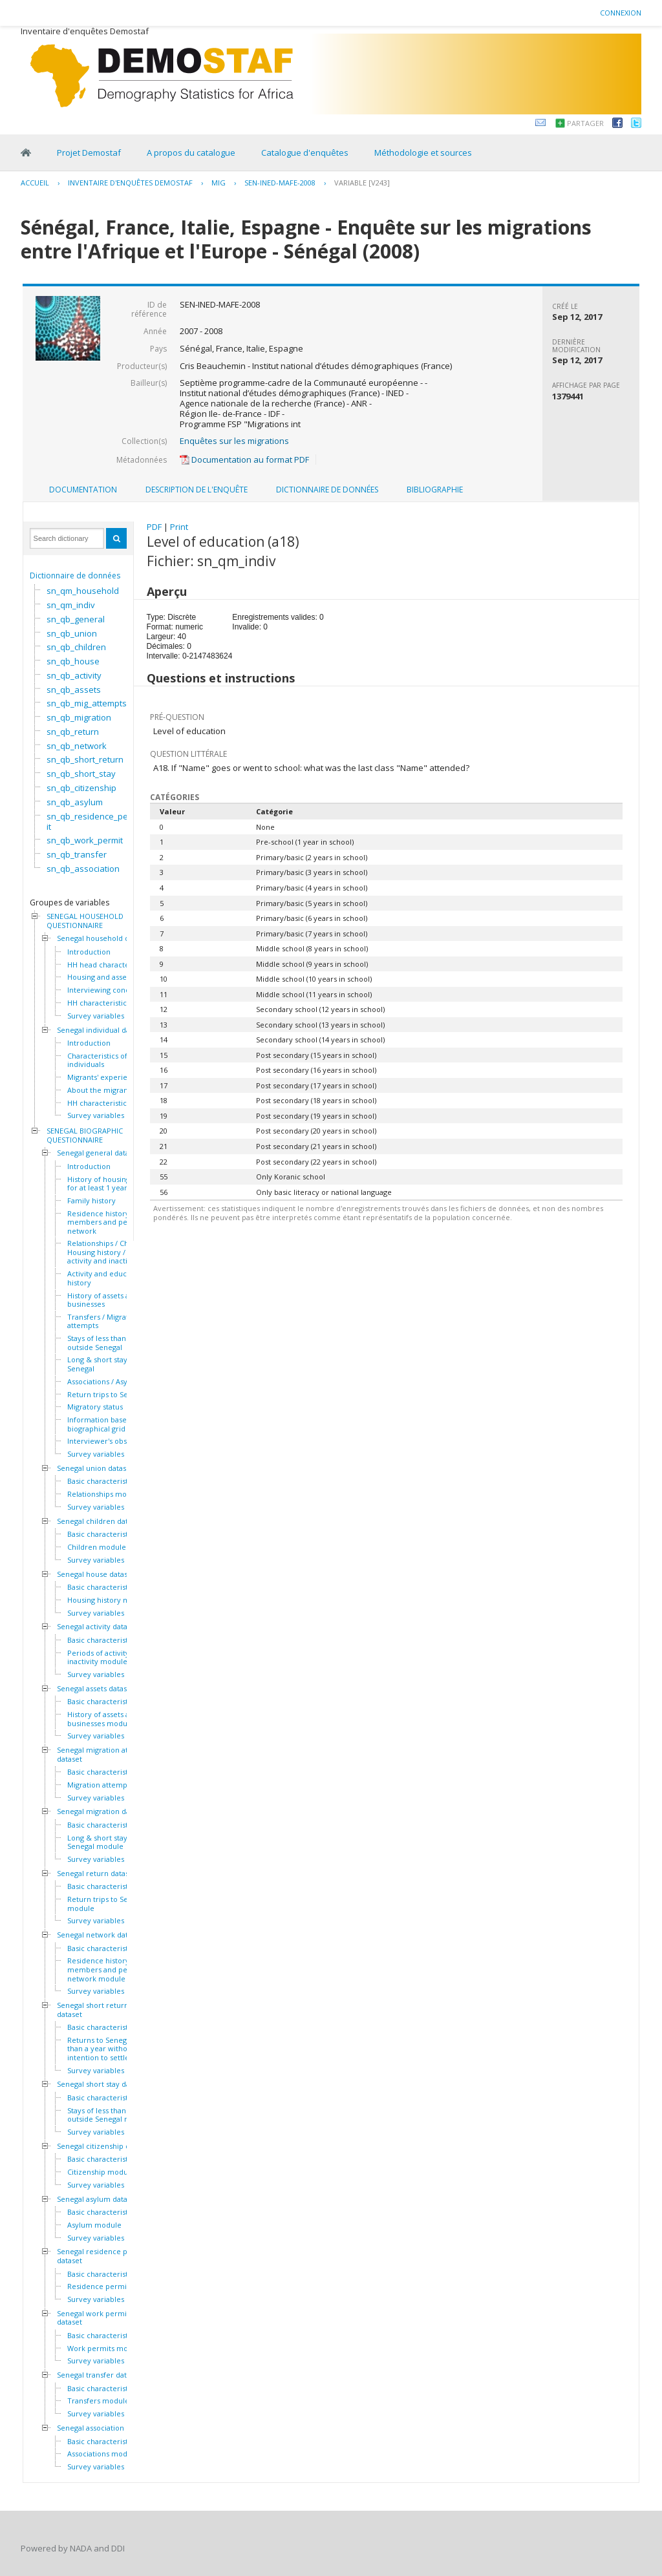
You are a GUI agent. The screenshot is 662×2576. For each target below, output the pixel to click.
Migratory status (95, 1406)
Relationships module (104, 1494)
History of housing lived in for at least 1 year (112, 1183)
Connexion (620, 12)
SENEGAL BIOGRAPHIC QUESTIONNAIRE (85, 1135)
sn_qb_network (77, 746)
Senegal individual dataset (102, 1030)
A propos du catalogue (191, 152)
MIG (218, 182)
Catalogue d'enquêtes (304, 152)
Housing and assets (100, 977)
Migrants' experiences (105, 1077)
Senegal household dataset (103, 938)
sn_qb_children (76, 647)
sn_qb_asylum (75, 802)
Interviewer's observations (113, 1441)
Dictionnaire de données (75, 575)
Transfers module (98, 2400)
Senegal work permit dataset (93, 2318)
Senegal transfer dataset (99, 2375)
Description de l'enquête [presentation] (196, 489)
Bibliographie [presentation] (435, 489)
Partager (585, 123)
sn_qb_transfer (77, 854)
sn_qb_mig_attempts (87, 703)
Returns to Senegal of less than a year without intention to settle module (112, 2049)
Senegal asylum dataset (97, 2199)
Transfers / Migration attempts (103, 1321)
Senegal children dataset (99, 1521)
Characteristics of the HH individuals (110, 1060)
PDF (154, 527)
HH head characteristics (108, 964)
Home (26, 152)
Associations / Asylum (104, 1381)
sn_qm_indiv (71, 605)
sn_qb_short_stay (81, 773)
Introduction (89, 951)
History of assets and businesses (102, 1300)
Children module (96, 1547)
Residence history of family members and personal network (114, 1222)
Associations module (102, 2453)
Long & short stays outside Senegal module (112, 1842)
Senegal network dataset (99, 1934)
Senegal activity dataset (97, 1626)
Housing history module (108, 1600)
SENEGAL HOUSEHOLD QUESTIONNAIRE (85, 920)
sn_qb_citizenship (81, 788)
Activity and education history (105, 1278)
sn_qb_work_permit (85, 840)
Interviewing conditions (108, 990)
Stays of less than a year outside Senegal (108, 1342)
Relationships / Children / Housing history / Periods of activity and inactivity (115, 1252)
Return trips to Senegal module (107, 1903)
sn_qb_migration (79, 717)
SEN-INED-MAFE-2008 (279, 182)
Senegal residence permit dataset (102, 2256)
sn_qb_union (72, 633)
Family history (91, 1200)
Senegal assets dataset (95, 1688)
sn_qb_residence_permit (92, 821)
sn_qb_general (76, 619)
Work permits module (105, 2348)
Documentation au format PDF (244, 459)
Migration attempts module (114, 1784)
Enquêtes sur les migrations (234, 441)
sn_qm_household (83, 591)
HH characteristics (98, 1003)
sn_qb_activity (74, 675)
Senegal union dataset (95, 1468)
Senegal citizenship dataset (104, 2146)
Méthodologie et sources (423, 152)
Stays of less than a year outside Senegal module (109, 2115)
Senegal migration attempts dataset (105, 1754)
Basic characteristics (102, 1481)
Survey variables (95, 1015)
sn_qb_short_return (85, 759)
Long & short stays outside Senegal (112, 1364)
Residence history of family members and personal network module (114, 1969)
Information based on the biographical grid (111, 1424)
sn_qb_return (73, 731)
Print (179, 527)
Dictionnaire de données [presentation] (327, 489)
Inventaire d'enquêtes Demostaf (130, 182)
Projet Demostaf (89, 152)
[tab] (83, 490)
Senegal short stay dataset (102, 2084)
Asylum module (94, 2225)
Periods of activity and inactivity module (105, 1657)
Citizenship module (100, 2172)
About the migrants (100, 1090)
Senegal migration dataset (102, 1811)
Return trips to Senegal (107, 1394)
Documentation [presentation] (83, 489)
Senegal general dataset (98, 1152)
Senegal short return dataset (93, 2009)
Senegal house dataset (95, 1574)
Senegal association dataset (104, 2428)
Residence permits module (114, 2286)
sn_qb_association (83, 868)
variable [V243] (362, 182)
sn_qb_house (73, 661)
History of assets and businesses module (102, 1718)
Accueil (35, 182)
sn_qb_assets (74, 689)
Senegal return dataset (96, 1873)
